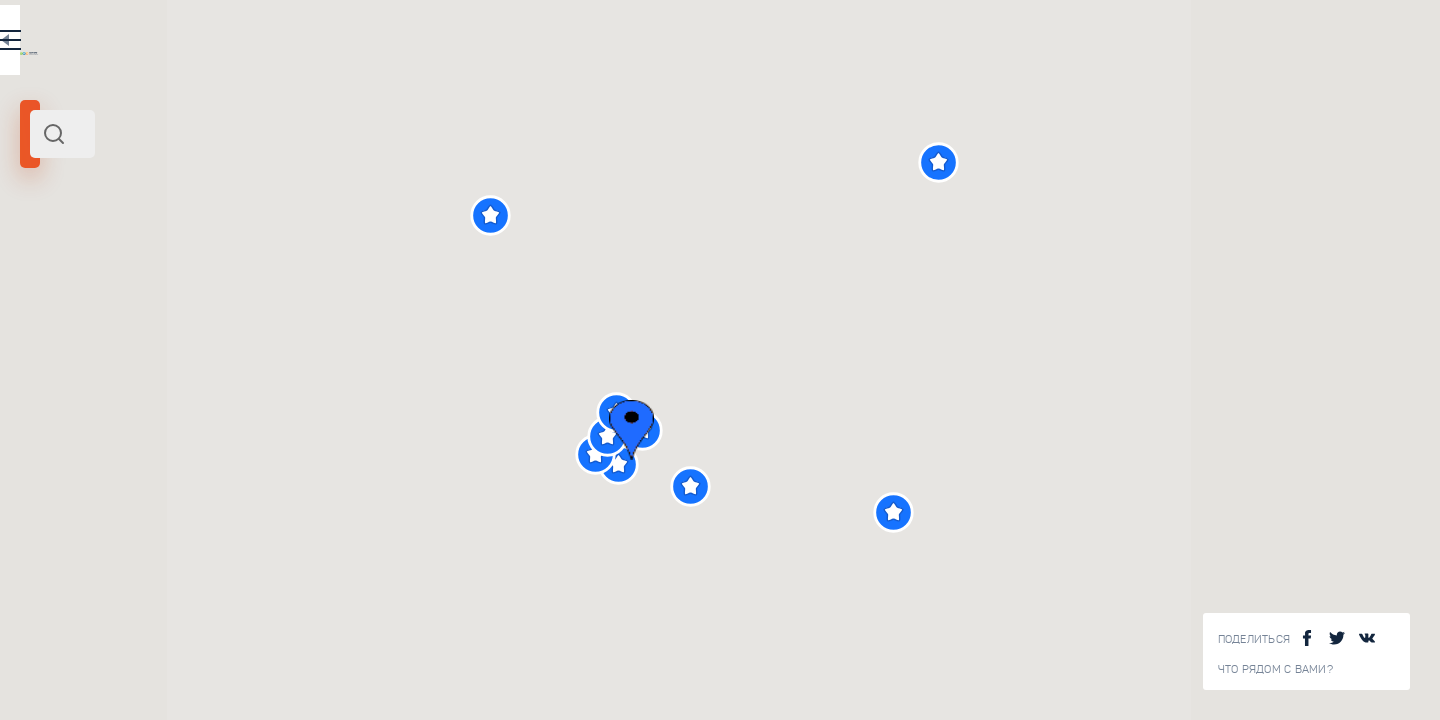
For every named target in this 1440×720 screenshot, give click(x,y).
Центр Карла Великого (305, 711)
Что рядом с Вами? (1275, 669)
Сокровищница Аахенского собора (318, 570)
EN (439, 44)
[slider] (74, 363)
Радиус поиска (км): (74, 330)
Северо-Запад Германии (141, 273)
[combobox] (270, 134)
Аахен (45, 273)
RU (396, 44)
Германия (244, 273)
